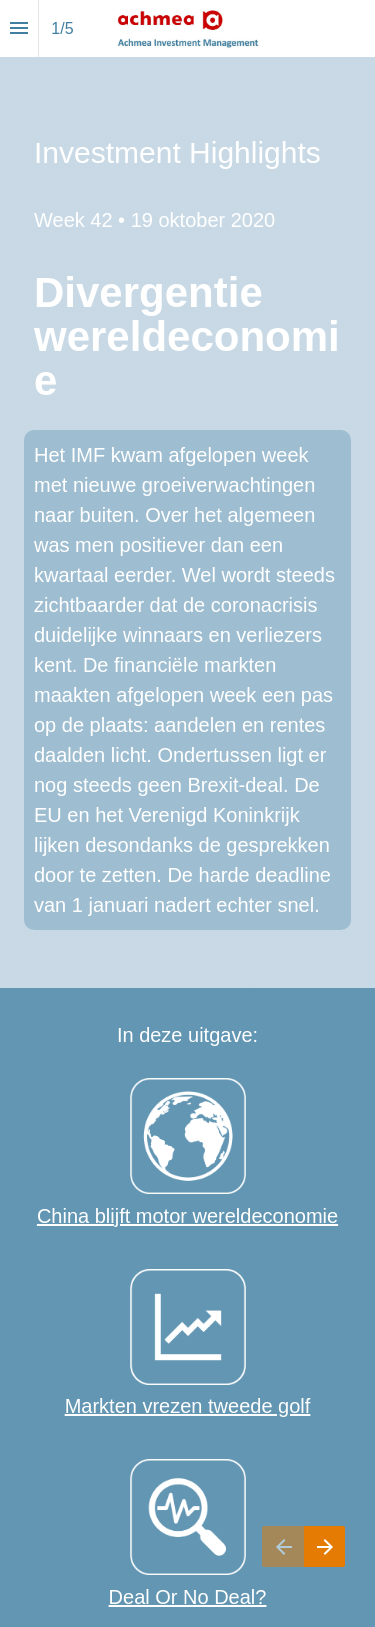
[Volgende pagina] (324, 1546)
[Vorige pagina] (283, 1546)
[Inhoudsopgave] (19, 28)
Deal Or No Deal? (188, 1597)
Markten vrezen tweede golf (188, 1406)
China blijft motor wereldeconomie (187, 1216)
